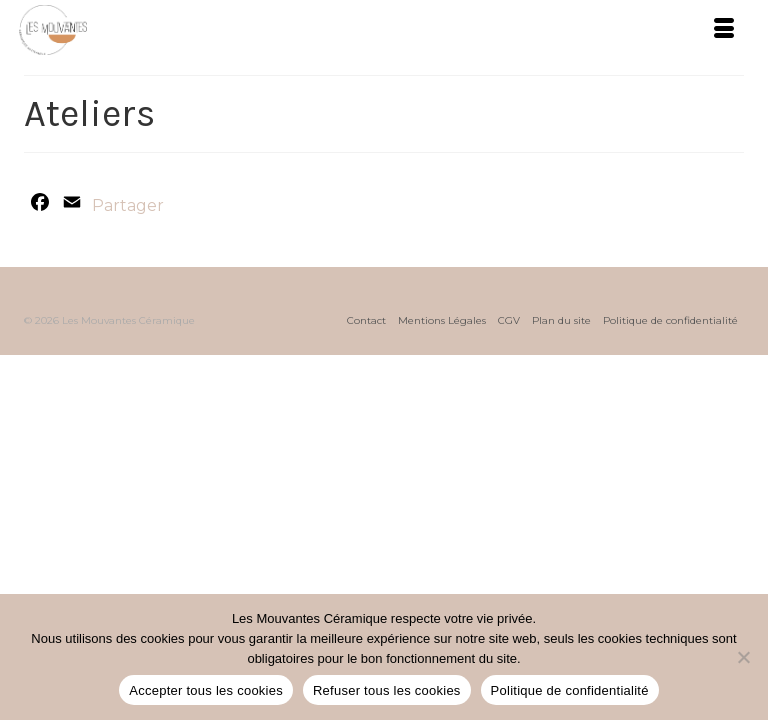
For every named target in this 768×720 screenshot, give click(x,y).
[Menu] (724, 30)
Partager (128, 205)
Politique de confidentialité (570, 690)
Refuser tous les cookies (387, 690)
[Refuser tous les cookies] (743, 657)
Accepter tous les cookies (206, 690)
